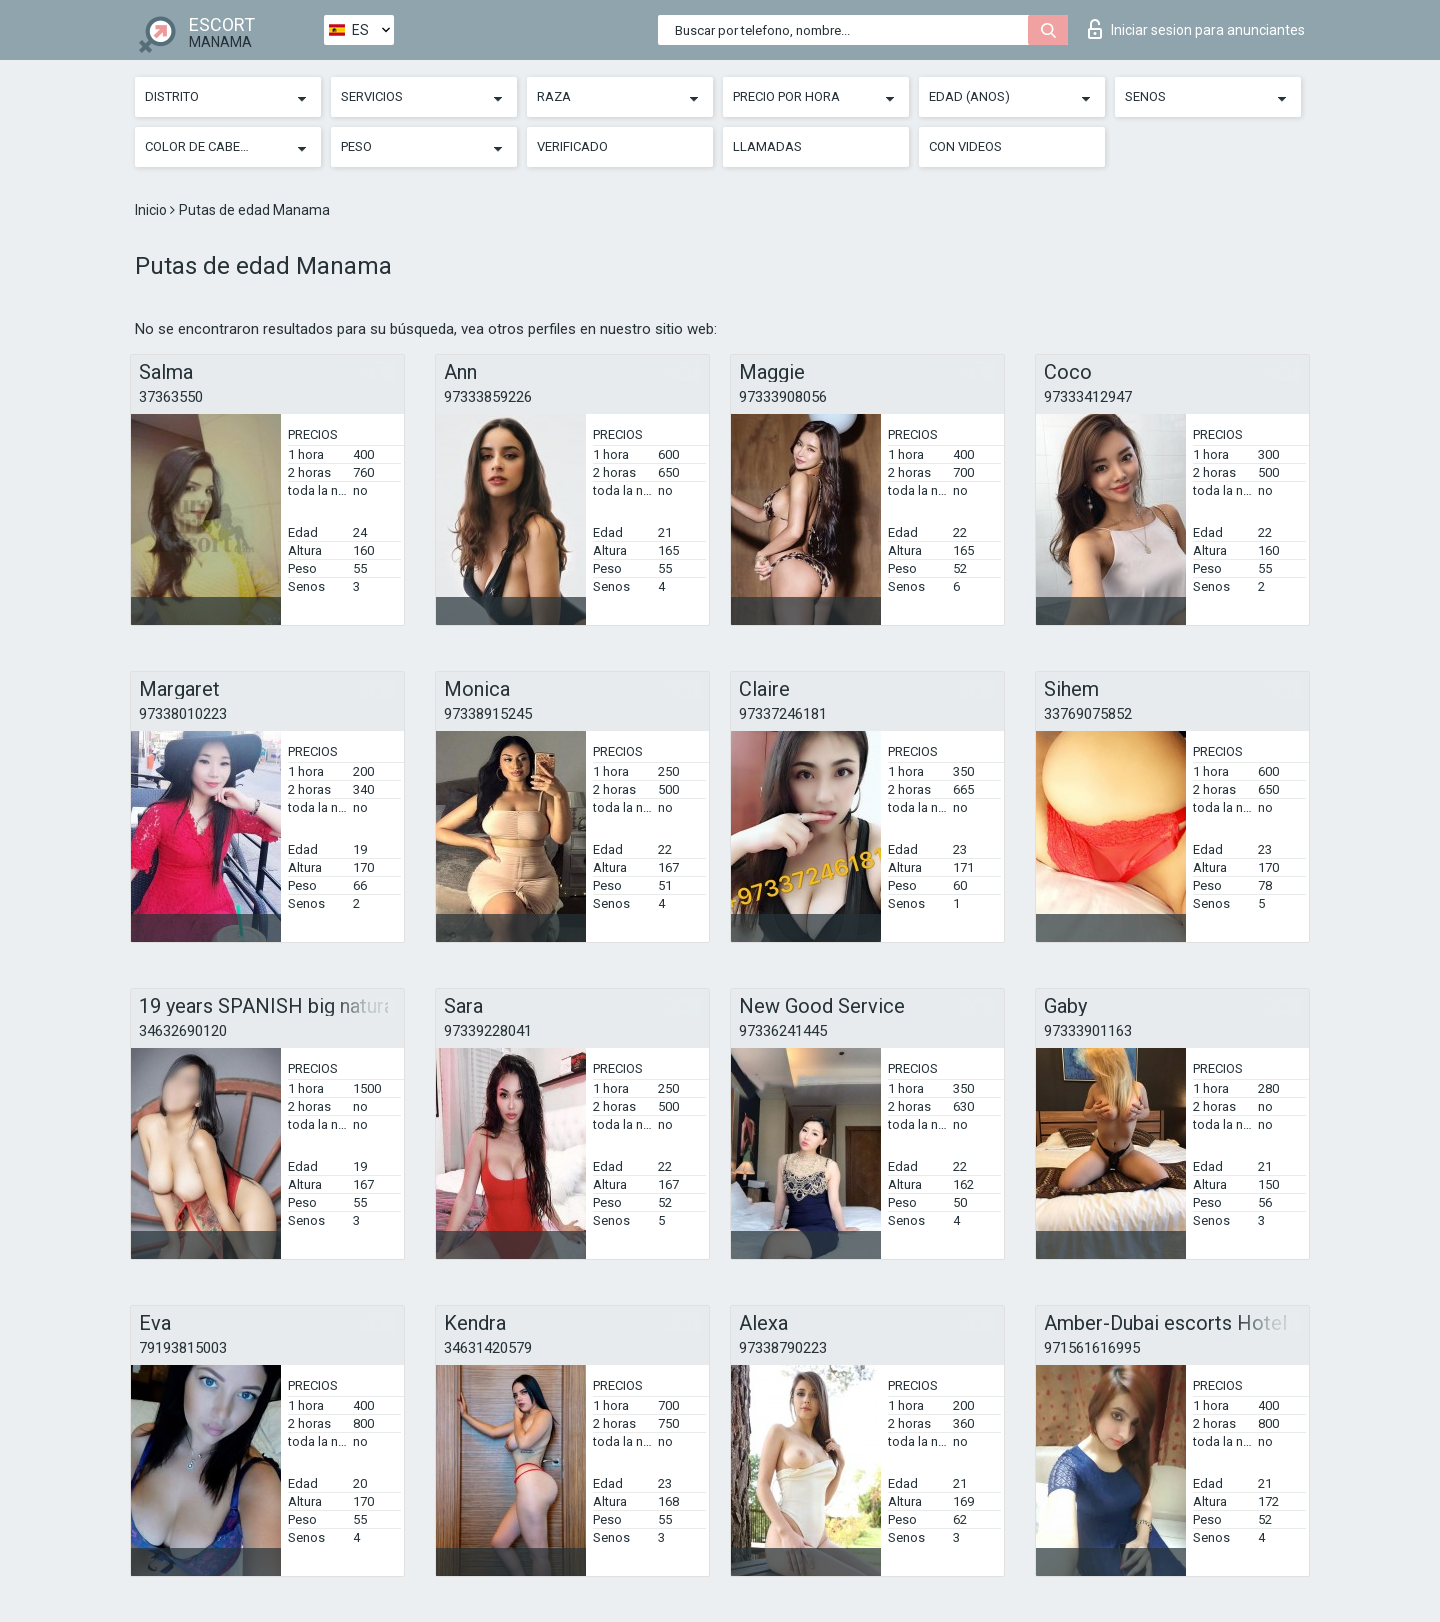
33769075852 (1088, 714)
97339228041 (488, 1031)
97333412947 (1088, 397)
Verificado (572, 146)
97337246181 (783, 714)
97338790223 (783, 1348)
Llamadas (767, 146)
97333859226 (488, 397)
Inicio (152, 210)
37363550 (171, 397)
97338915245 (488, 714)
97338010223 (183, 714)
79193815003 (183, 1348)
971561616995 (1092, 1348)
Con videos (965, 146)
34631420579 (488, 1348)
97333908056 (783, 397)
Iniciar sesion (1196, 29)
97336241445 (783, 1031)
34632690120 (183, 1031)
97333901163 (1088, 1031)
